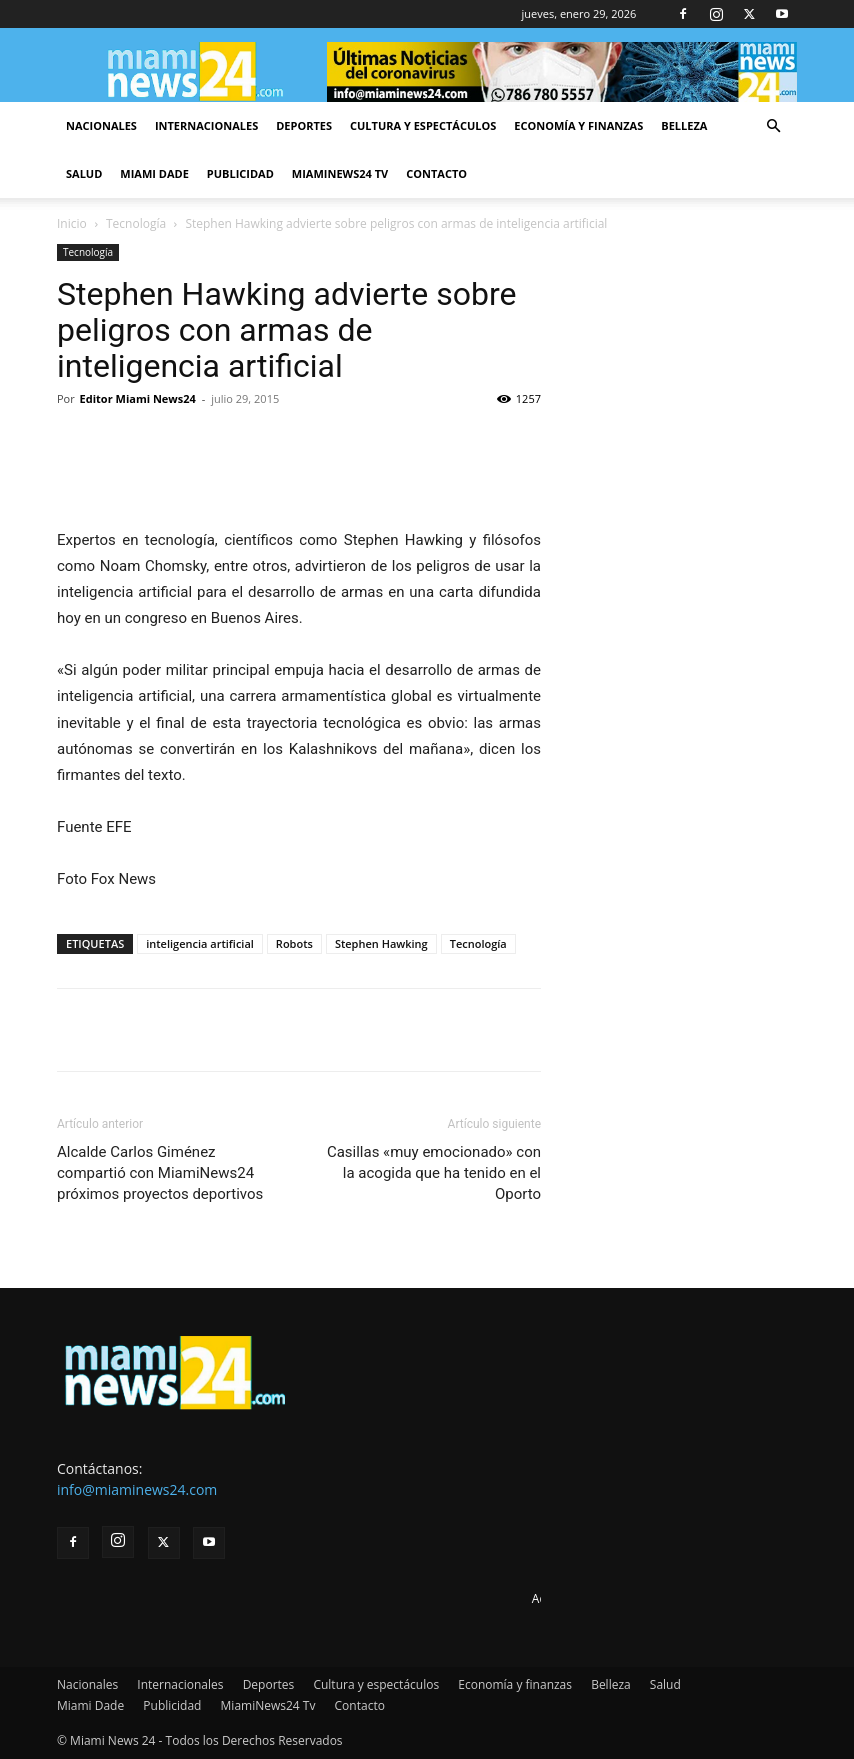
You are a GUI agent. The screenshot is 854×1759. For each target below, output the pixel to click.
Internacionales (206, 125)
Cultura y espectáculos (423, 125)
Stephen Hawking (381, 943)
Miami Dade (154, 173)
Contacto (436, 173)
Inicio (72, 223)
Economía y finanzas (578, 125)
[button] (773, 126)
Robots (294, 943)
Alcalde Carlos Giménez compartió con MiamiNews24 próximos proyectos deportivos (160, 1173)
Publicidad (240, 173)
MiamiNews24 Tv (340, 173)
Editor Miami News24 (138, 398)
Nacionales (101, 125)
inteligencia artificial (200, 943)
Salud (84, 173)
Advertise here (572, 1598)
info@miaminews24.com (137, 1489)
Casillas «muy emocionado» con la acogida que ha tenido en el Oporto (434, 1173)
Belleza (684, 125)
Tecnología (136, 223)
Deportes (304, 125)
